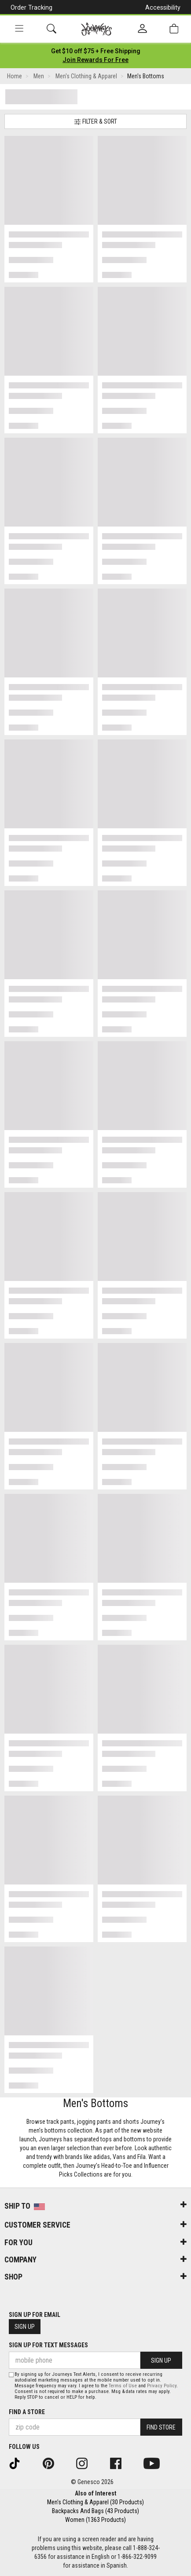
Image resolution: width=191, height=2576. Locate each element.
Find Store (161, 2427)
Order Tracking (31, 7)
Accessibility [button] (162, 7)
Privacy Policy (161, 2386)
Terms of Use (123, 2386)
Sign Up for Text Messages (48, 2345)
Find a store (27, 2411)
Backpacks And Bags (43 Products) (95, 2510)
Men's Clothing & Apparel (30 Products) (95, 2502)
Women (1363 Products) (95, 2519)
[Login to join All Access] (95, 51)
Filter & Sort (95, 121)
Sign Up (25, 2326)
